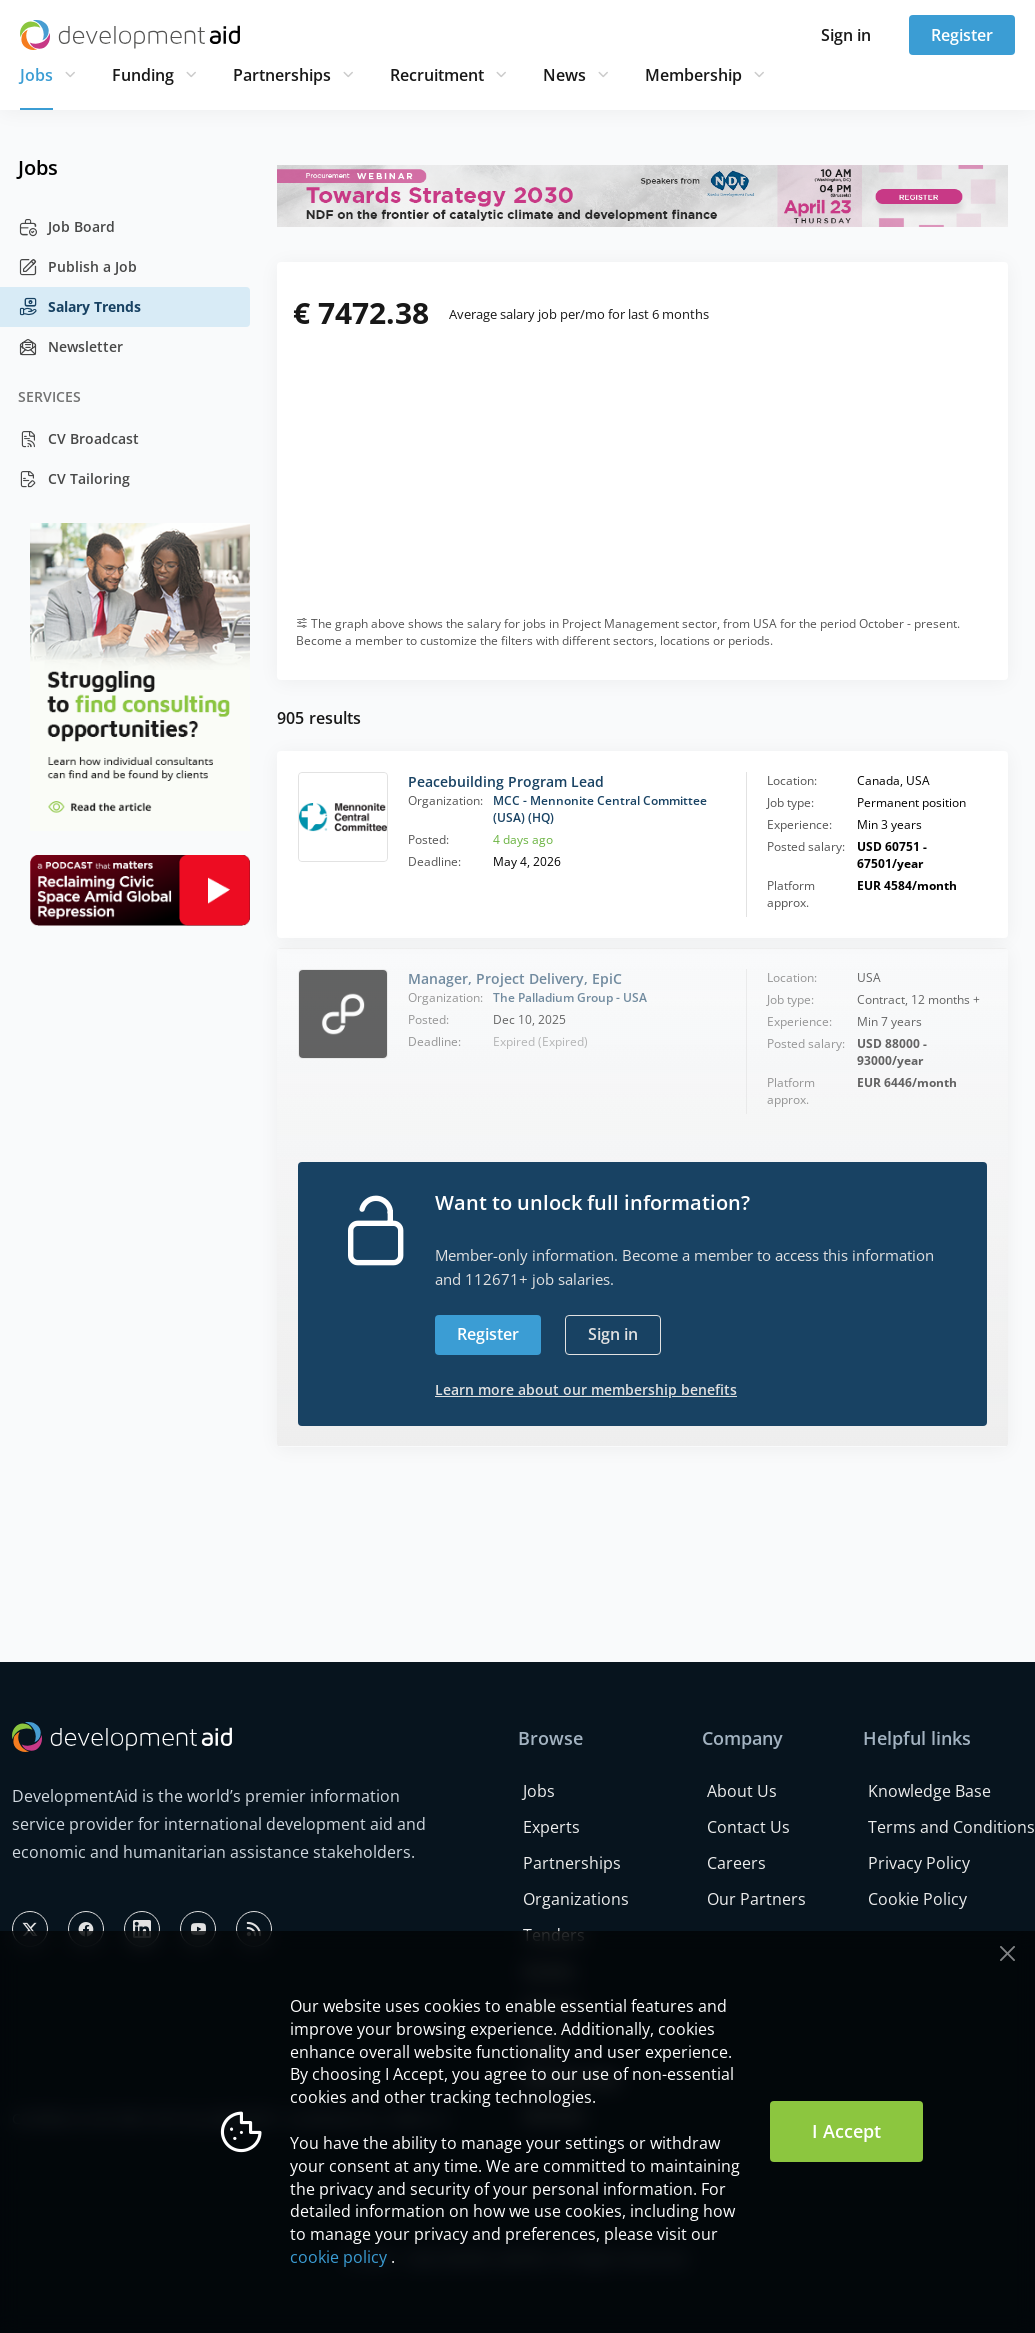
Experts (551, 1827)
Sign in (846, 35)
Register (962, 35)
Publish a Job (77, 267)
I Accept (846, 2131)
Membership (693, 75)
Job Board (66, 227)
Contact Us (748, 1827)
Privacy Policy (919, 1863)
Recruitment (437, 75)
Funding (143, 75)
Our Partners (756, 1899)
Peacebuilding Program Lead (506, 781)
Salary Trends (79, 307)
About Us (742, 1791)
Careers (736, 1863)
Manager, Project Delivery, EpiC (515, 978)
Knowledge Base (929, 1791)
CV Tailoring (74, 479)
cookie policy (338, 2257)
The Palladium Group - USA (570, 997)
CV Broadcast (78, 439)
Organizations (576, 1899)
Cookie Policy (917, 1899)
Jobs (36, 75)
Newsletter (70, 347)
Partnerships (282, 75)
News (564, 75)
